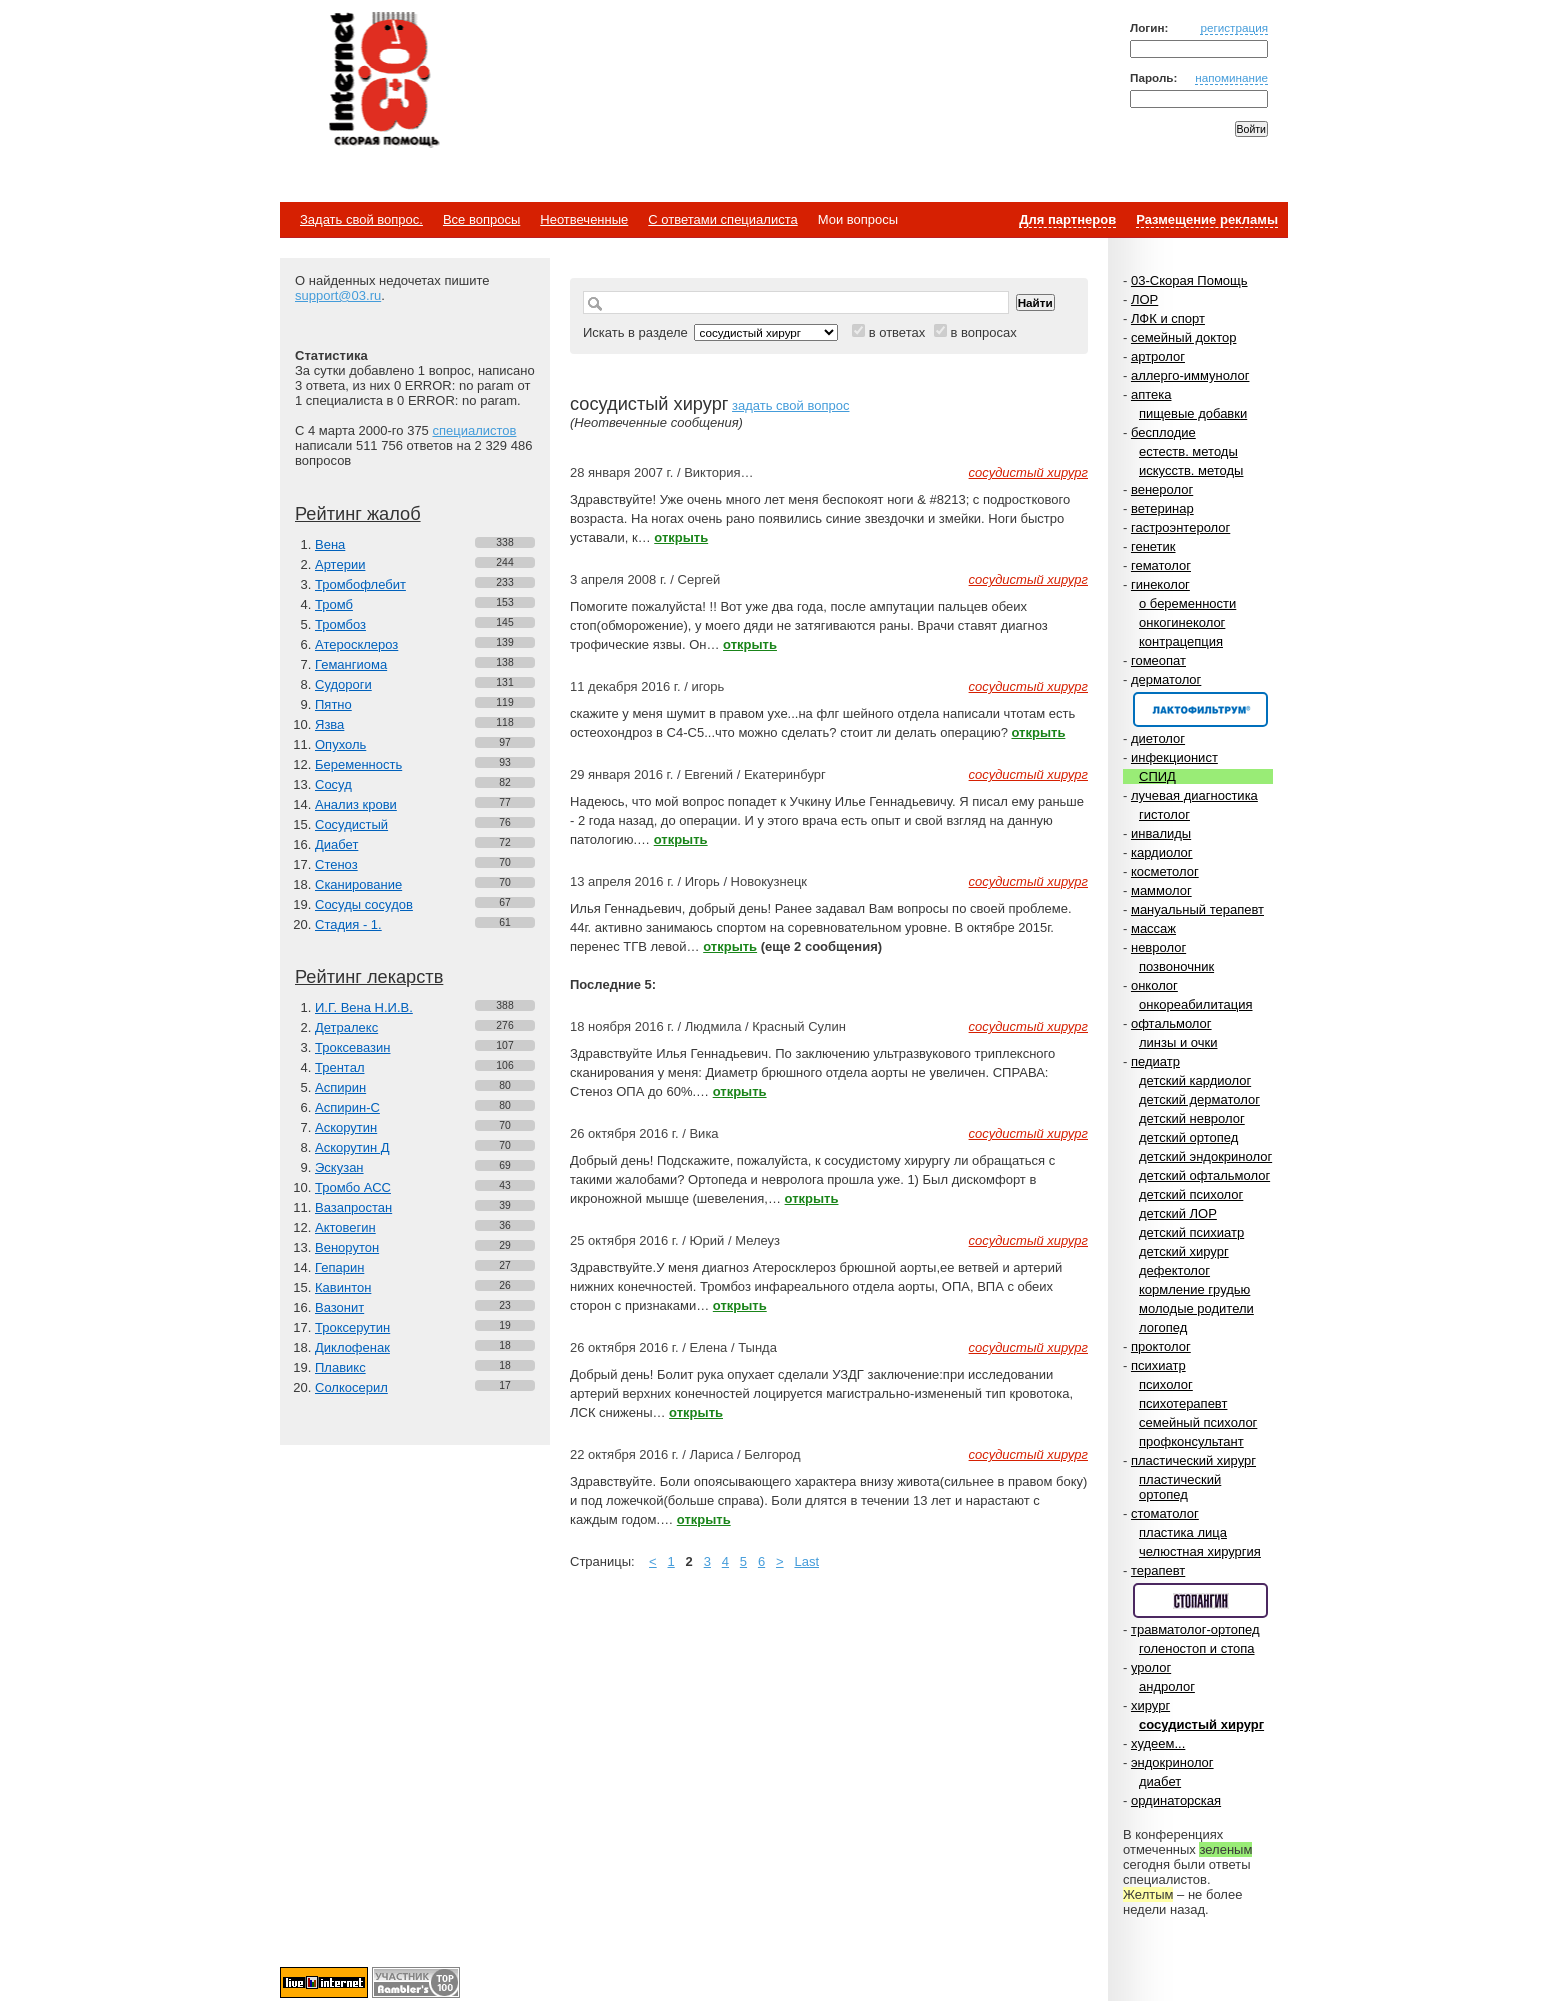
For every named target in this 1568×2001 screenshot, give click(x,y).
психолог (1166, 1384)
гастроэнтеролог (1180, 527)
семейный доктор (1183, 337)
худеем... (1158, 1743)
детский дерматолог (1199, 1099)
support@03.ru (338, 295)
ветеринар (1162, 508)
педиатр (1155, 1061)
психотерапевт (1183, 1403)
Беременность (358, 764)
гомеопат (1158, 660)
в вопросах (983, 332)
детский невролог (1192, 1118)
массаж (1153, 928)
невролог (1158, 947)
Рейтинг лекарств (369, 977)
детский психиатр (1191, 1232)
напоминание (1231, 77)
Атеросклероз (356, 644)
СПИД (1157, 776)
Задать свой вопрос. (361, 219)
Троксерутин (352, 1327)
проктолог (1161, 1346)
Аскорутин (346, 1127)
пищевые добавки (1193, 413)
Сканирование (358, 884)
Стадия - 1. (348, 924)
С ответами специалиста (722, 219)
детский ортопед (1188, 1137)
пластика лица (1183, 1532)
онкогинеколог (1182, 622)
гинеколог (1160, 584)
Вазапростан (353, 1207)
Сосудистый (351, 824)
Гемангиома (351, 664)
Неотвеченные (584, 219)
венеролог (1162, 489)
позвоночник (1176, 966)
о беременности (1187, 603)
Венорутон (347, 1247)
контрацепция (1181, 641)
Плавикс (340, 1367)
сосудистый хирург (1201, 1724)
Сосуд (333, 784)
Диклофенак (352, 1347)
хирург (1150, 1705)
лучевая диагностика (1194, 795)
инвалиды (1161, 833)
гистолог (1164, 814)
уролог (1151, 1667)
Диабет (336, 844)
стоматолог (1165, 1513)
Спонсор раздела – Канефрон (1200, 709)
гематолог (1161, 565)
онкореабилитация (1196, 1004)
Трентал (339, 1067)
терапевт (1158, 1570)
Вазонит (339, 1307)
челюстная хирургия (1200, 1551)
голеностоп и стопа (1197, 1648)
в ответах (897, 332)
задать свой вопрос (790, 405)
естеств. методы (1188, 451)
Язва (329, 724)
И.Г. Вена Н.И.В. (364, 1007)
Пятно (333, 704)
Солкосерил (351, 1387)
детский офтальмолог (1204, 1175)
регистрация (1234, 27)
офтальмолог (1171, 1023)
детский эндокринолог (1205, 1156)
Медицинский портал (383, 81)
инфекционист (1174, 757)
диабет (1160, 1781)
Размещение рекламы (1207, 219)
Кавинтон (343, 1287)
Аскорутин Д (352, 1147)
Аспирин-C (347, 1107)
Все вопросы (481, 219)
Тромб (334, 604)
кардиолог (1162, 852)
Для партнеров (1067, 219)
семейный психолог (1198, 1422)
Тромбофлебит (360, 584)
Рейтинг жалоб (358, 514)
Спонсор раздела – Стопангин (1200, 1600)
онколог (1154, 985)
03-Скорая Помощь (1189, 280)
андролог (1167, 1686)
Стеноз (336, 864)
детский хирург (1184, 1251)
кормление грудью (1194, 1289)
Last (806, 1561)
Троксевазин (352, 1047)
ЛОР (1144, 299)
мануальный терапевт (1197, 909)
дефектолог (1174, 1270)
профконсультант (1191, 1441)
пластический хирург (1193, 1460)
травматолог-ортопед (1195, 1629)
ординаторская (1176, 1800)
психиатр (1158, 1365)
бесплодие (1163, 432)
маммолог (1161, 890)
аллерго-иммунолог (1190, 375)
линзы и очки (1178, 1042)
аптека (1151, 394)
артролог (1158, 356)
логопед (1163, 1327)
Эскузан (339, 1167)
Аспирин (340, 1087)
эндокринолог (1172, 1762)
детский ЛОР (1178, 1213)
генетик (1153, 546)
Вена (330, 544)
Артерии (340, 564)
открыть (681, 537)
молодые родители (1196, 1308)
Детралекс (346, 1027)
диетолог (1158, 738)
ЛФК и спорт (1168, 318)
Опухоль (340, 744)
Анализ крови (356, 804)
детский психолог (1191, 1194)
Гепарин (339, 1267)
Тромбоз (340, 624)
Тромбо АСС (353, 1187)
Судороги (343, 684)
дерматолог (1166, 679)
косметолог (1165, 871)
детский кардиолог (1195, 1080)
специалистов (474, 430)
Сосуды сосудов (364, 904)
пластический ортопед (1180, 1487)
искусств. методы (1191, 470)
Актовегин (345, 1227)
